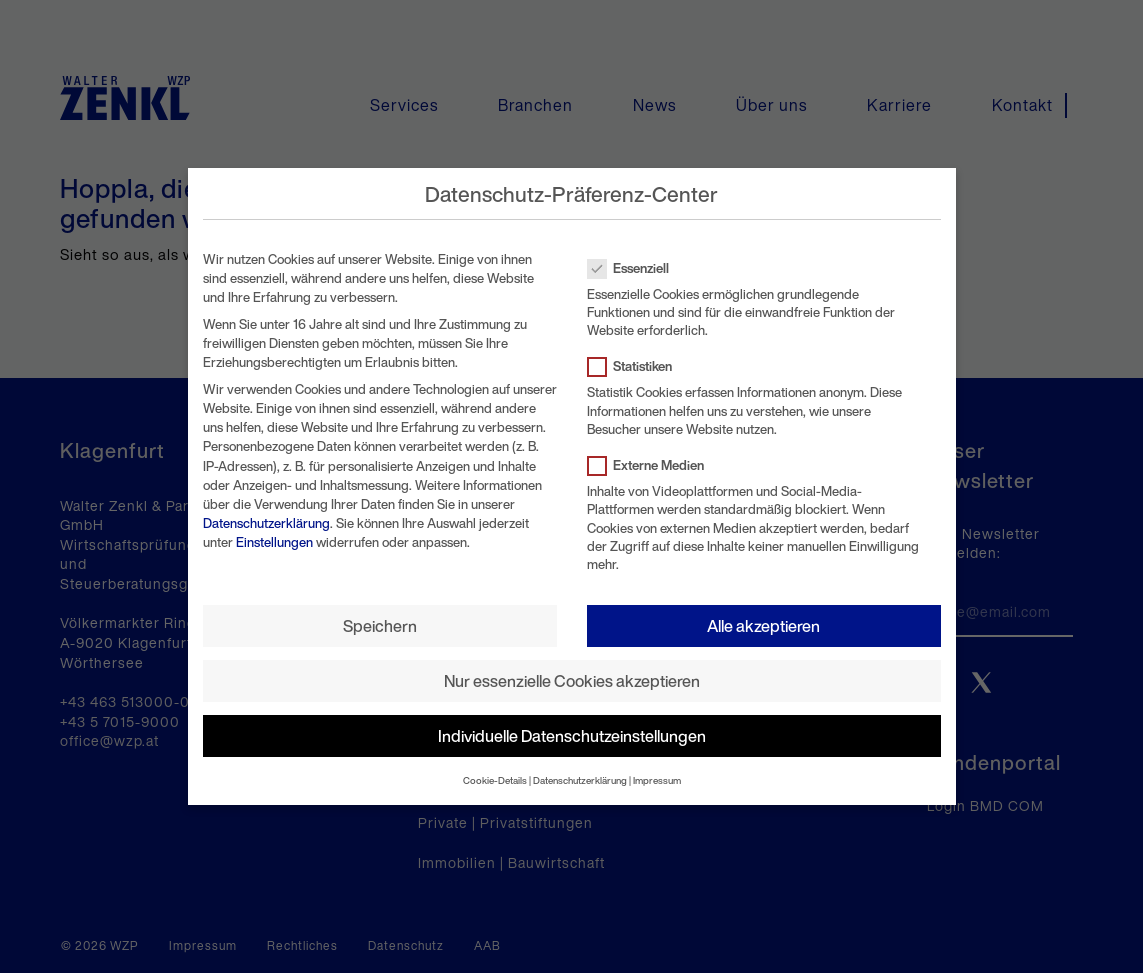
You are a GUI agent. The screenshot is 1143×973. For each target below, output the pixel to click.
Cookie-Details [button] (495, 780)
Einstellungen (274, 542)
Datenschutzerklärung (266, 523)
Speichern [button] (380, 626)
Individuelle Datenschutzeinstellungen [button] (572, 736)
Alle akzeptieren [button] (763, 626)
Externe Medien (652, 465)
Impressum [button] (657, 780)
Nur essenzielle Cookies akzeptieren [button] (572, 681)
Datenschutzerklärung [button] (580, 780)
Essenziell (634, 268)
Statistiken (636, 366)
